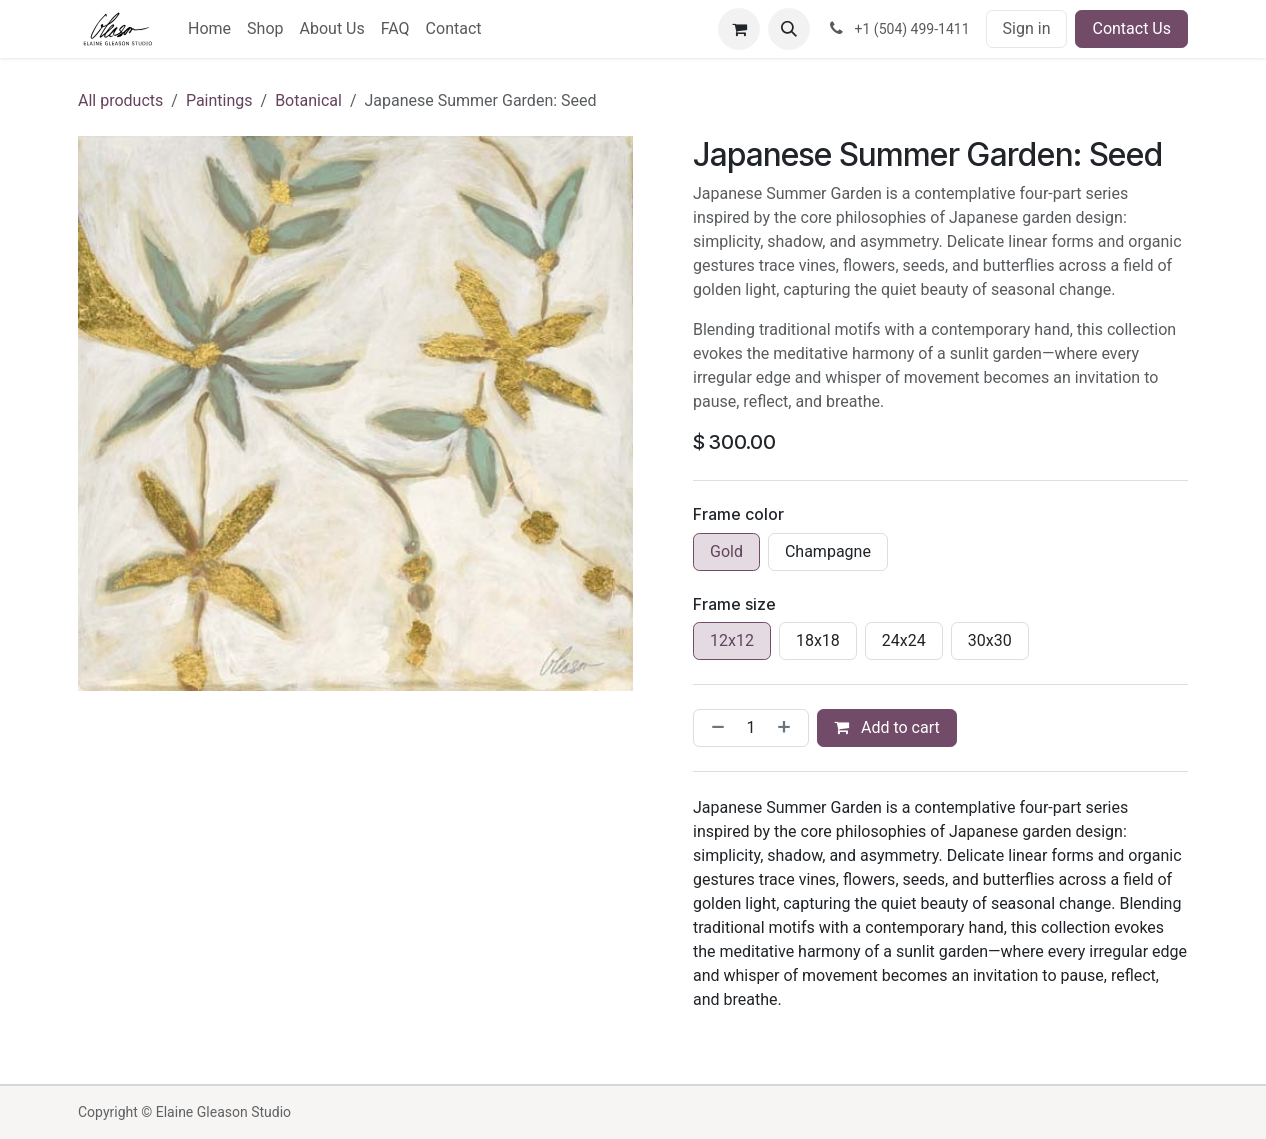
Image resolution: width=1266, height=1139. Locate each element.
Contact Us (1131, 28)
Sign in (1027, 28)
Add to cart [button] (887, 727)
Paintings (219, 100)
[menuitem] (209, 29)
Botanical (308, 100)
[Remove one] (714, 728)
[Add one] (788, 728)
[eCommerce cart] (739, 29)
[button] (789, 29)
